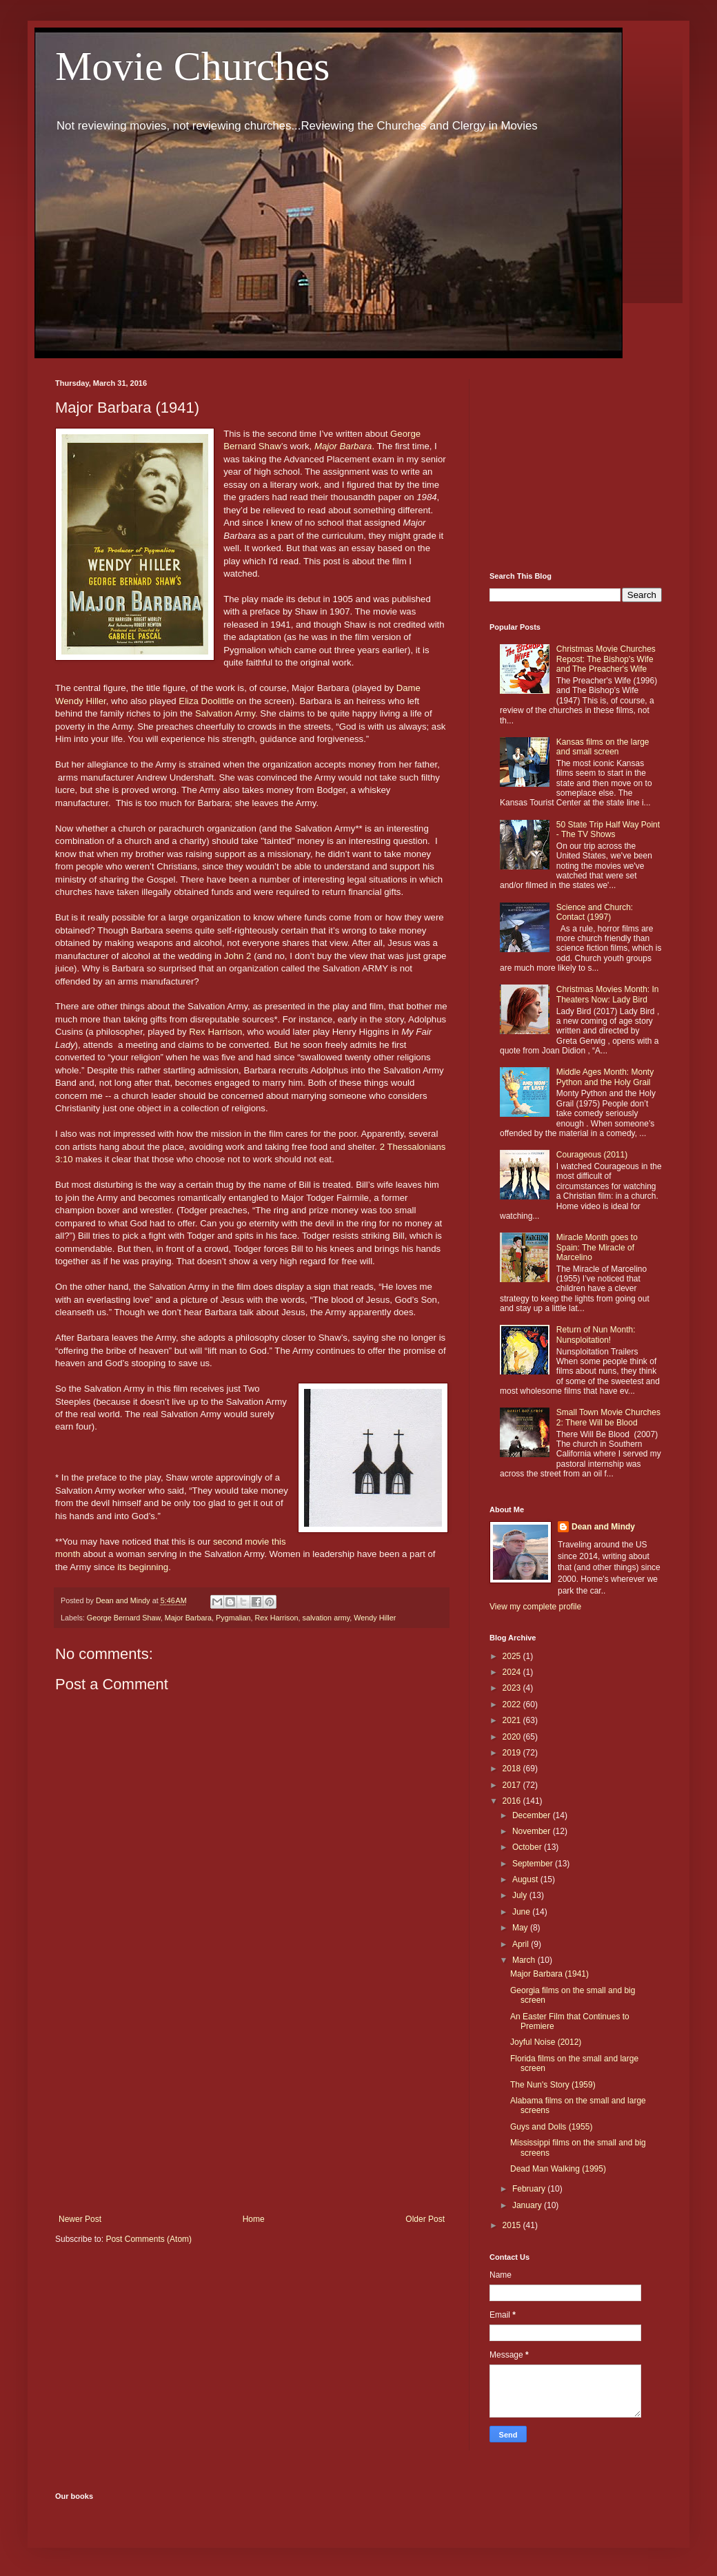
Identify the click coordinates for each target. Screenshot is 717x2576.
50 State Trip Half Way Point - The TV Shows (608, 829)
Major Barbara (343, 446)
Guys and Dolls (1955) (551, 2127)
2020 (513, 1737)
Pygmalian (233, 1618)
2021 (513, 1720)
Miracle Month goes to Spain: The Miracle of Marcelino (597, 1247)
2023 (513, 1688)
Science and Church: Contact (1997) (594, 912)
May (521, 1928)
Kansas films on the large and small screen (602, 746)
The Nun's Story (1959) (553, 2085)
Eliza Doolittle (206, 701)
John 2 (238, 956)
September (533, 1863)
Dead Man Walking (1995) (558, 2169)
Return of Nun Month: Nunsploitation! (596, 1334)
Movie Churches (192, 66)
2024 (513, 1672)
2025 (513, 1656)
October (528, 1847)
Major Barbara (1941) (549, 1974)
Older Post (425, 2219)
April (521, 1944)
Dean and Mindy (603, 1527)
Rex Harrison (215, 1032)
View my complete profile (535, 1606)
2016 (513, 1801)
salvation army (326, 1618)
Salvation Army (225, 713)
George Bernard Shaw (124, 1618)
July (520, 1895)
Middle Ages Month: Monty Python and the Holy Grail (605, 1076)
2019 (513, 1753)
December (532, 1815)
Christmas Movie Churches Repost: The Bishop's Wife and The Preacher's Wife (606, 659)
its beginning (141, 1567)
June (522, 1912)
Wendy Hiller (375, 1618)
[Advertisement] (251, 2100)
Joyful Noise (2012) (545, 2042)
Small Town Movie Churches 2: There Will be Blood (608, 1417)
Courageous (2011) (591, 1155)
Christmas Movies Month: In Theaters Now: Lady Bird (607, 994)
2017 (513, 1785)
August (526, 1879)
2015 (513, 2225)
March (525, 1960)
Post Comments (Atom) (148, 2239)
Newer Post (80, 2219)
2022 (513, 1704)
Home (254, 2219)
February (529, 2189)
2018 (513, 1768)
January (528, 2205)
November (532, 1831)
